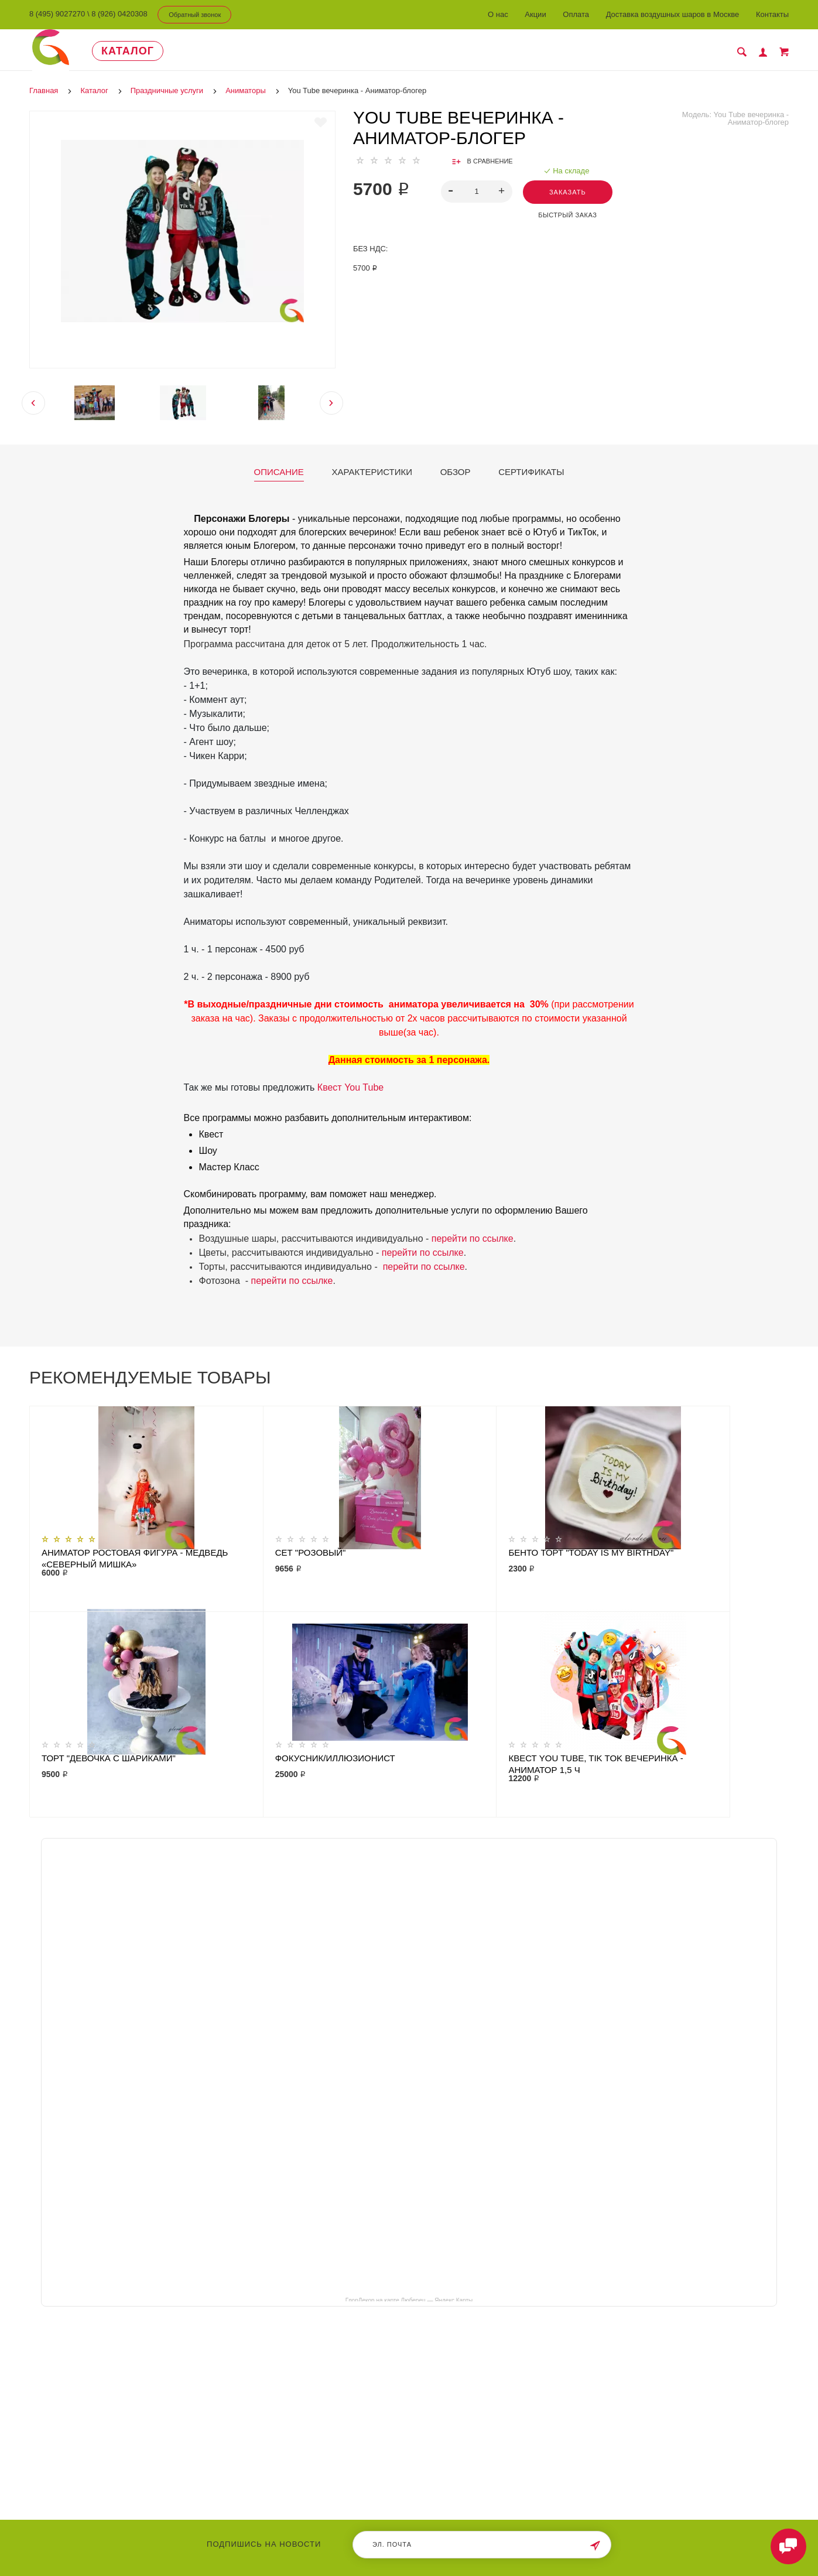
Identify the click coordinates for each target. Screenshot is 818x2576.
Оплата (576, 14)
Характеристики (371, 472)
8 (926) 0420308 (119, 13)
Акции (535, 14)
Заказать (568, 192)
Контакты (772, 14)
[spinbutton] (476, 191)
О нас (498, 14)
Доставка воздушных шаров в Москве (673, 14)
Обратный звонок (195, 14)
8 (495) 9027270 (57, 13)
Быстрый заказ (568, 214)
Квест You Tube (350, 1087)
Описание (279, 472)
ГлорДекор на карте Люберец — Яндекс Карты (409, 2299)
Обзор (455, 472)
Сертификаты (531, 472)
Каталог (136, 51)
